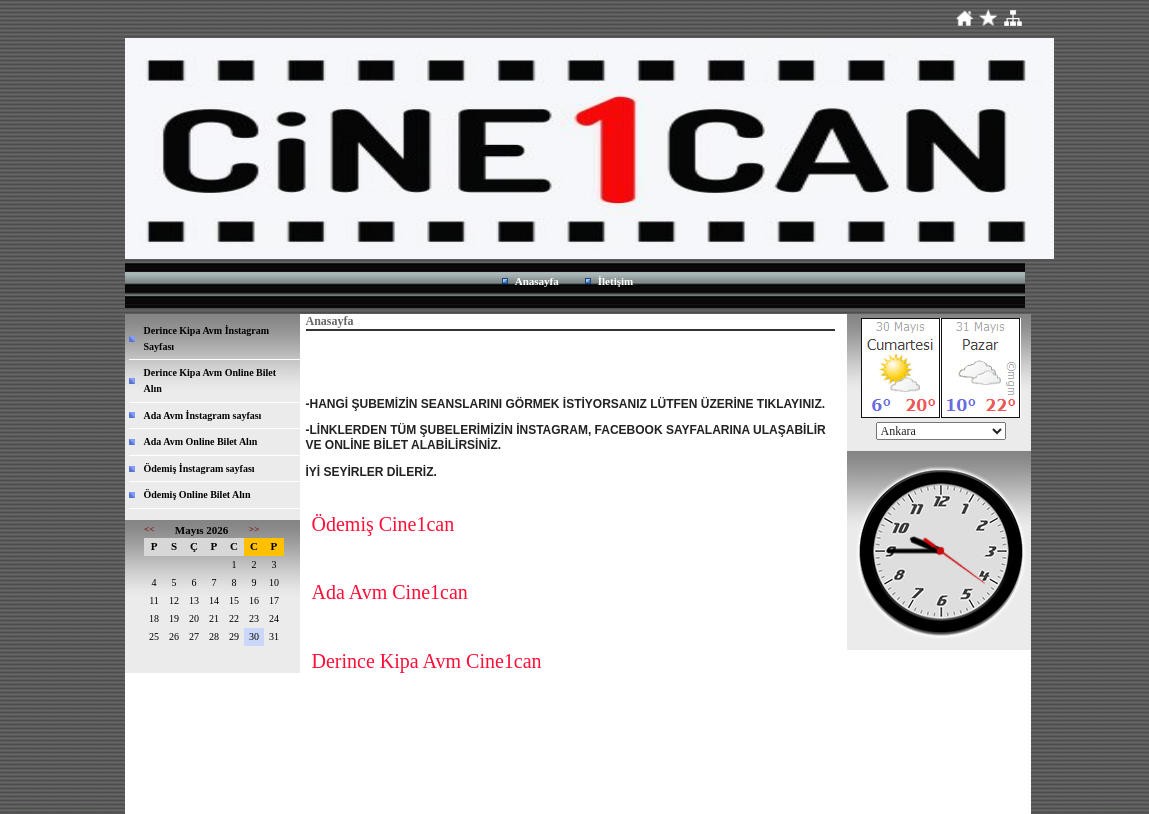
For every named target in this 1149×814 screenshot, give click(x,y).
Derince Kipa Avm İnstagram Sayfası (207, 338)
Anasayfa (537, 281)
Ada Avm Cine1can (390, 592)
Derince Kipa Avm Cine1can (427, 661)
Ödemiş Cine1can (383, 524)
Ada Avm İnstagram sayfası (203, 415)
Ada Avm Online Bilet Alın (201, 441)
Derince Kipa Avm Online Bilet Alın (210, 380)
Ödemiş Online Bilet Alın (197, 494)
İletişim (615, 281)
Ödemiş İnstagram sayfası (199, 468)
